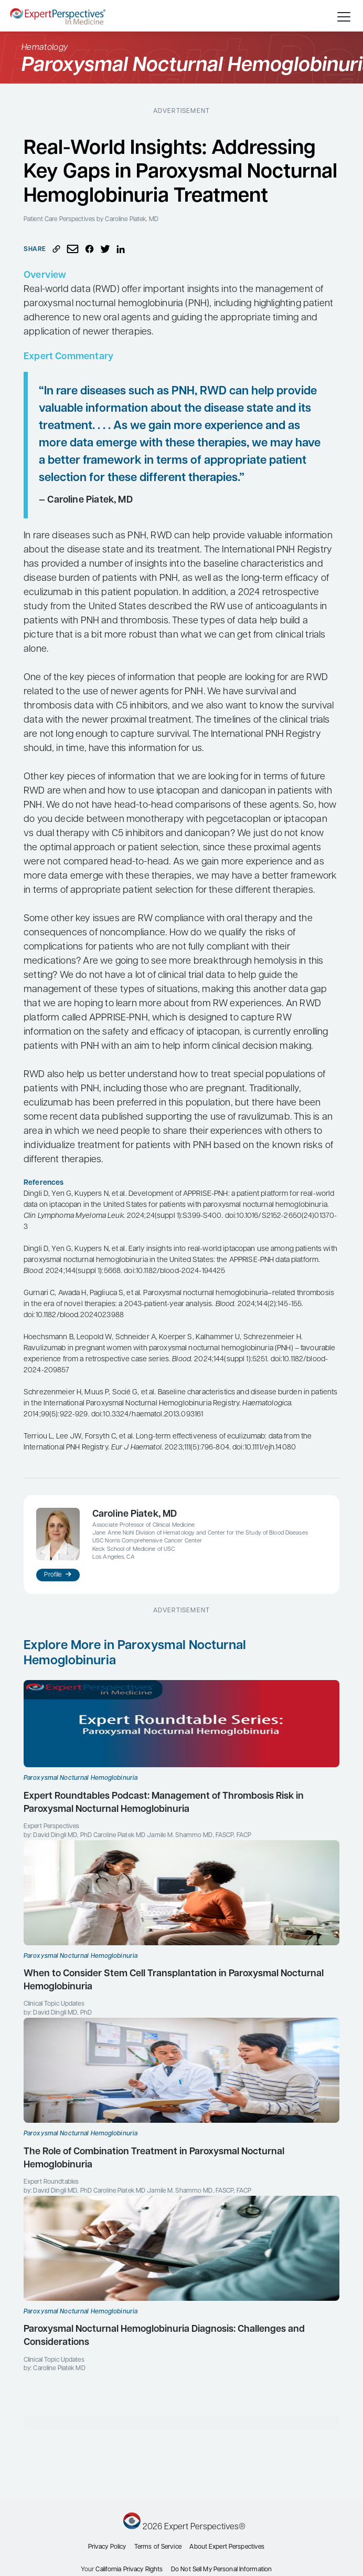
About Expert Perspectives (226, 2547)
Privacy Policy (107, 2547)
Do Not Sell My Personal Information (221, 2570)
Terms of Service (157, 2547)
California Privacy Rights (129, 2570)
